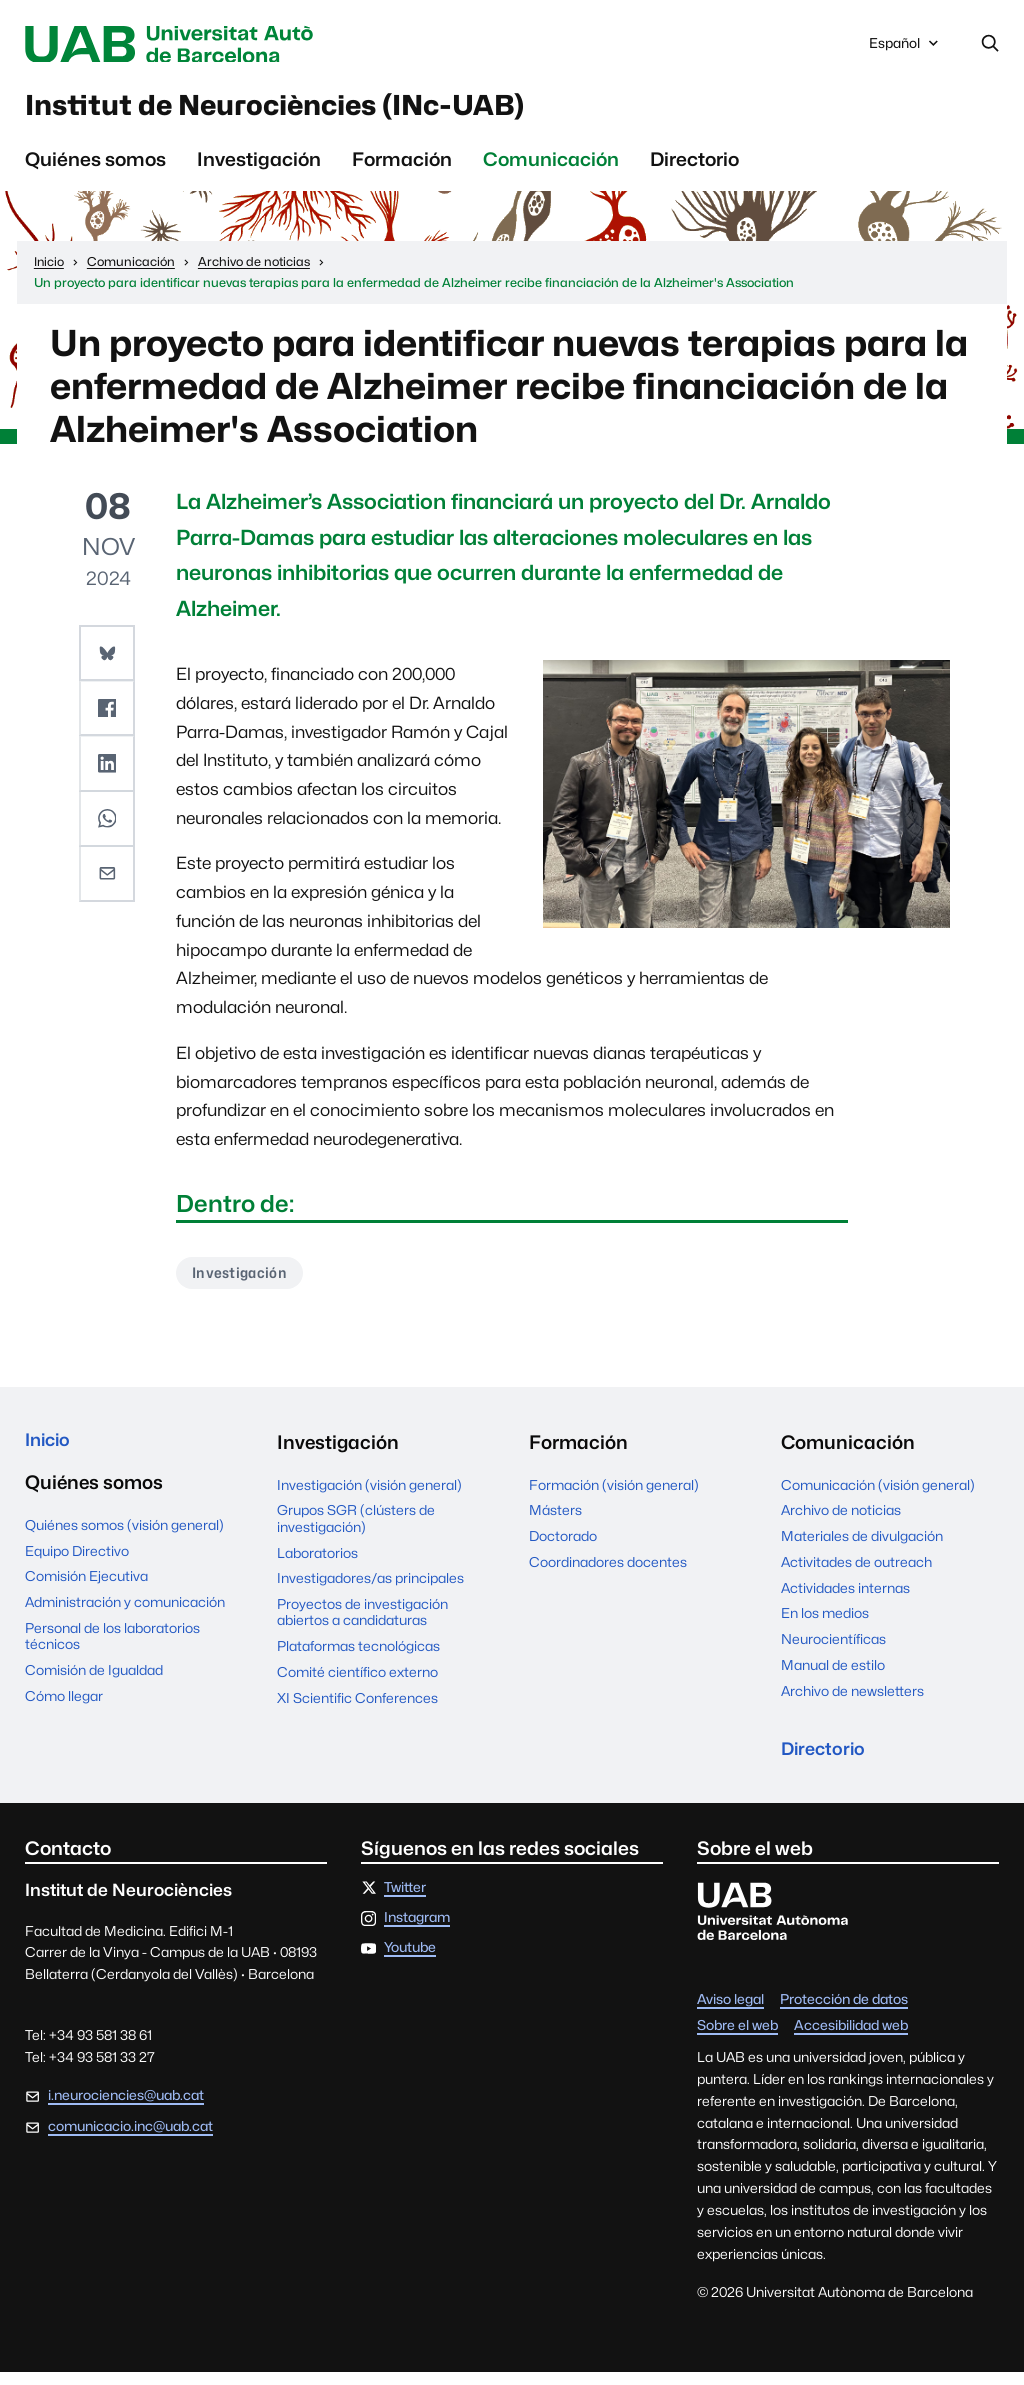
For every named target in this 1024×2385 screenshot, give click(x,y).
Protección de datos (844, 2013)
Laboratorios (317, 1563)
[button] (108, 660)
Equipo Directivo (77, 1564)
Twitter (405, 1901)
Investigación (259, 167)
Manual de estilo (833, 1675)
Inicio (50, 1452)
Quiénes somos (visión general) (124, 1538)
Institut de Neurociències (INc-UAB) (319, 110)
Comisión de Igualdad (94, 1683)
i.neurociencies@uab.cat (126, 2108)
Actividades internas (845, 1598)
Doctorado (563, 1546)
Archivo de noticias (841, 1521)
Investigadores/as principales (370, 1588)
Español (905, 49)
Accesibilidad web (851, 2039)
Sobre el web (737, 2039)
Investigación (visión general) (369, 1495)
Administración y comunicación (125, 1615)
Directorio (694, 167)
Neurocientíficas (833, 1649)
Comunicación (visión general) (878, 1495)
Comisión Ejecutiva (86, 1589)
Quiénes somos (95, 167)
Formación (402, 167)
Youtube (410, 1961)
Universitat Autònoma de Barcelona (202, 44)
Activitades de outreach (856, 1572)
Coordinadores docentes (608, 1572)
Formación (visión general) (614, 1495)
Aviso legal (730, 2013)
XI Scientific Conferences (357, 1708)
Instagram (417, 1931)
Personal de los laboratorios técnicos (112, 1649)
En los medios (825, 1624)
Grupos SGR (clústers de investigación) (356, 1529)
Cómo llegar (64, 1709)
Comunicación (551, 167)
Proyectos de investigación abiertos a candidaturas (362, 1622)
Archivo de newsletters (852, 1701)
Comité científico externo (357, 1682)
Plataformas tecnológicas (358, 1656)
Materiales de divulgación (862, 1546)
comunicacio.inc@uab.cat (130, 2139)
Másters (555, 1521)
